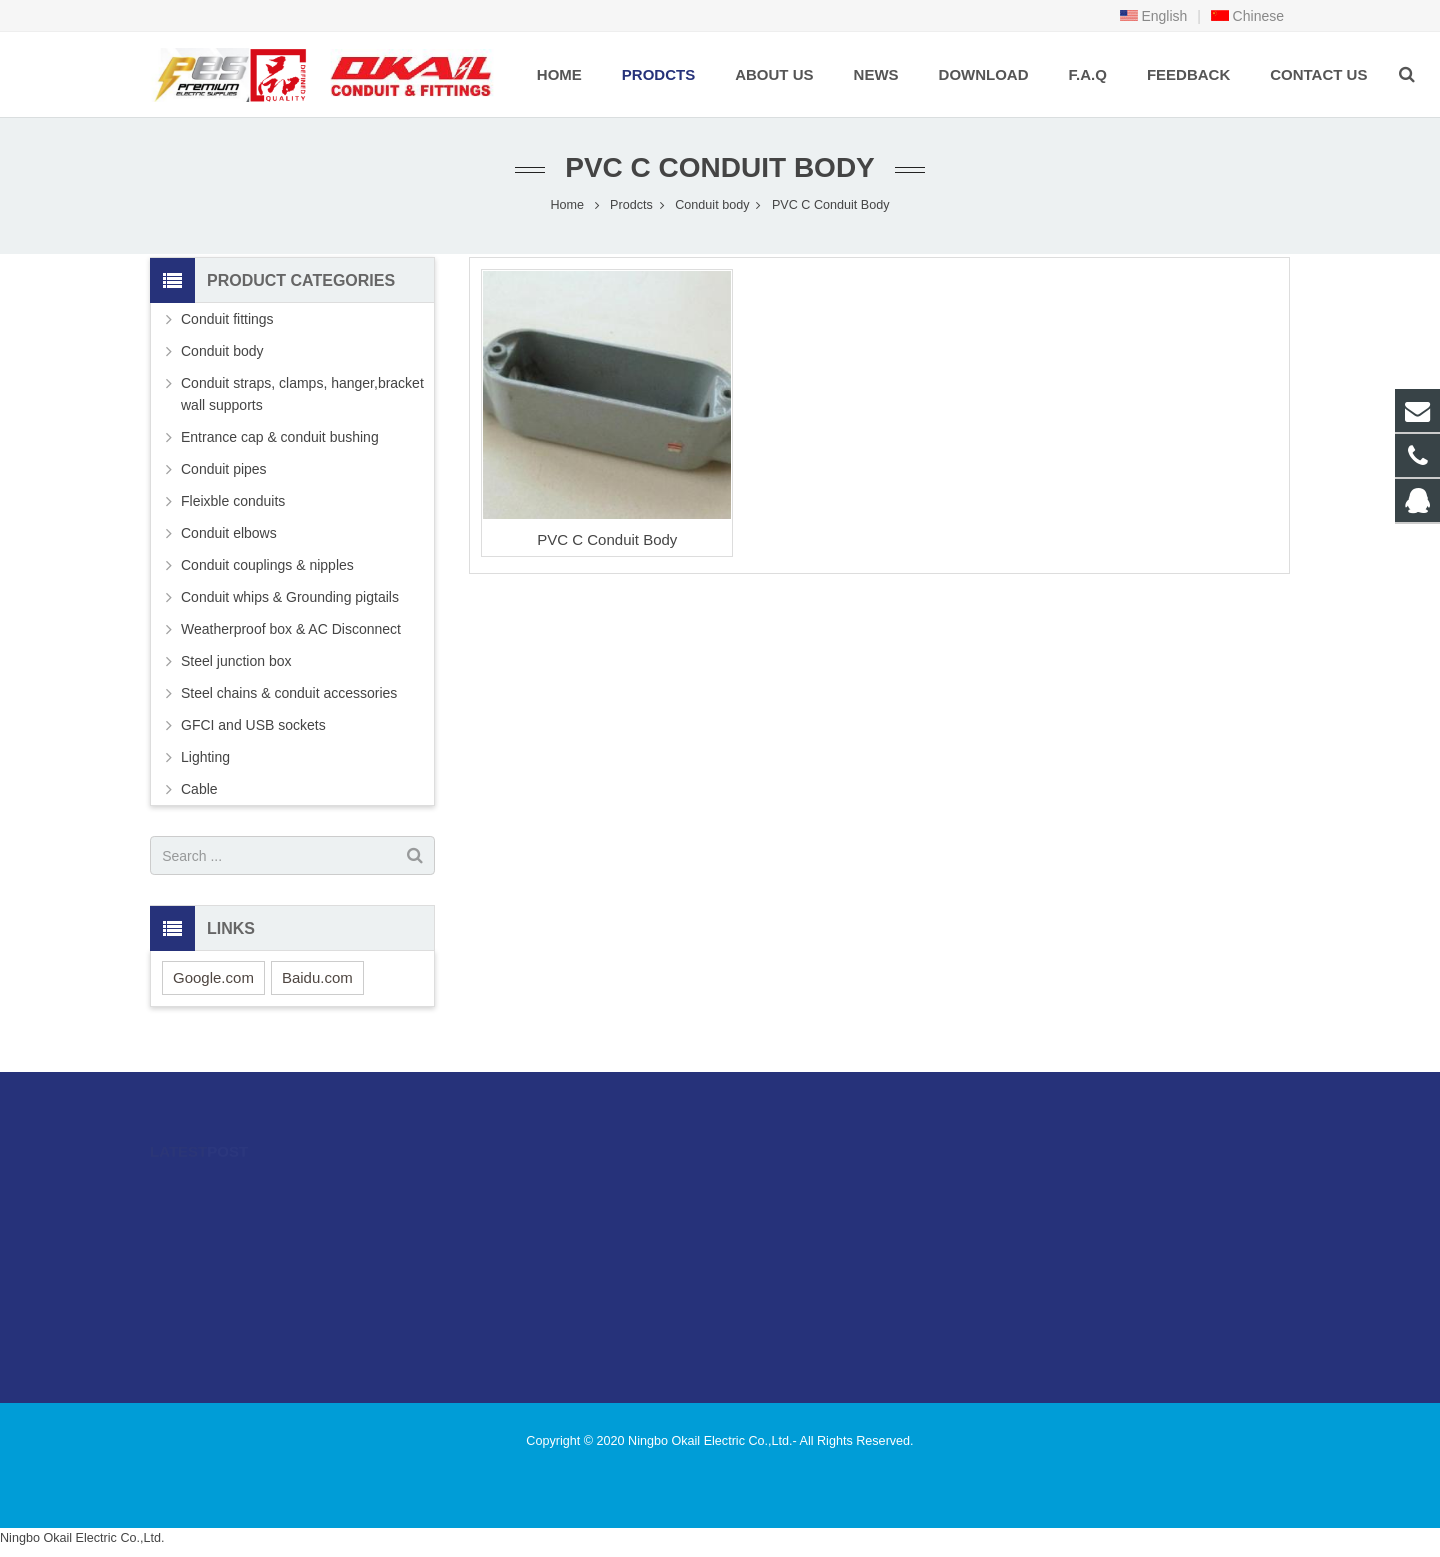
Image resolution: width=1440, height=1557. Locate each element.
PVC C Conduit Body (720, 167)
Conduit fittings (227, 319)
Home (567, 205)
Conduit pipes (224, 469)
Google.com (213, 977)
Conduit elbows (229, 533)
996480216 (789, 1192)
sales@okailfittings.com (824, 1250)
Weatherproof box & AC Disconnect (291, 629)
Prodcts (631, 205)
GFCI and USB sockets (253, 725)
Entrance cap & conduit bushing (280, 437)
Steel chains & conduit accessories (289, 693)
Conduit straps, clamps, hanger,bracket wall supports (302, 394)
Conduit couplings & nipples (267, 565)
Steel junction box (236, 661)
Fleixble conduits (233, 501)
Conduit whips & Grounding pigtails (290, 597)
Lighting (205, 757)
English (1154, 16)
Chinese (1247, 16)
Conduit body (712, 205)
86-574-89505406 (804, 1221)
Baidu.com (317, 977)
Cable (199, 789)
